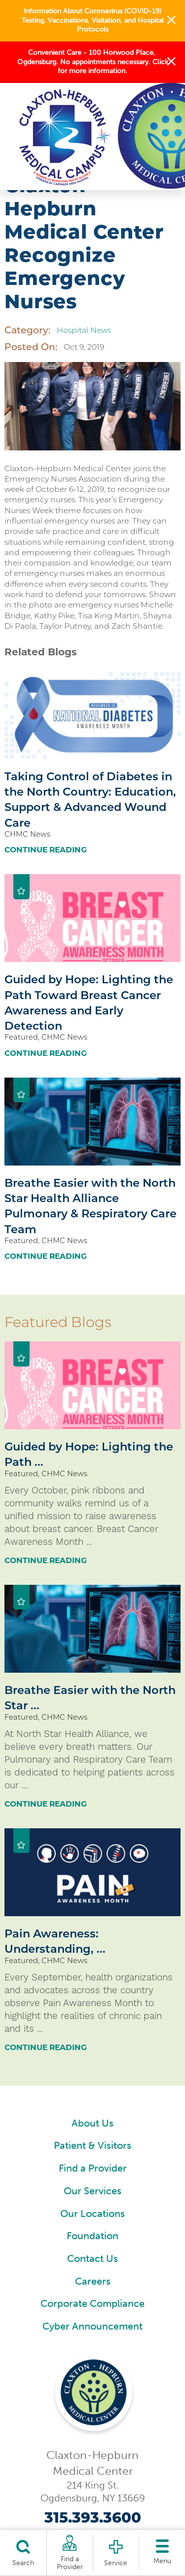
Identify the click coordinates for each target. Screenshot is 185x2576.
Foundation (92, 2236)
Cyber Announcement (92, 2326)
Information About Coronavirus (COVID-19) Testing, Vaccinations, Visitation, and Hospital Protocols (93, 20)
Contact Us (92, 2258)
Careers (93, 2281)
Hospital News (84, 330)
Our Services (92, 2191)
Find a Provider (93, 2168)
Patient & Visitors (92, 2145)
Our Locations (92, 2213)
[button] (171, 20)
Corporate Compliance (92, 2303)
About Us (92, 2123)
